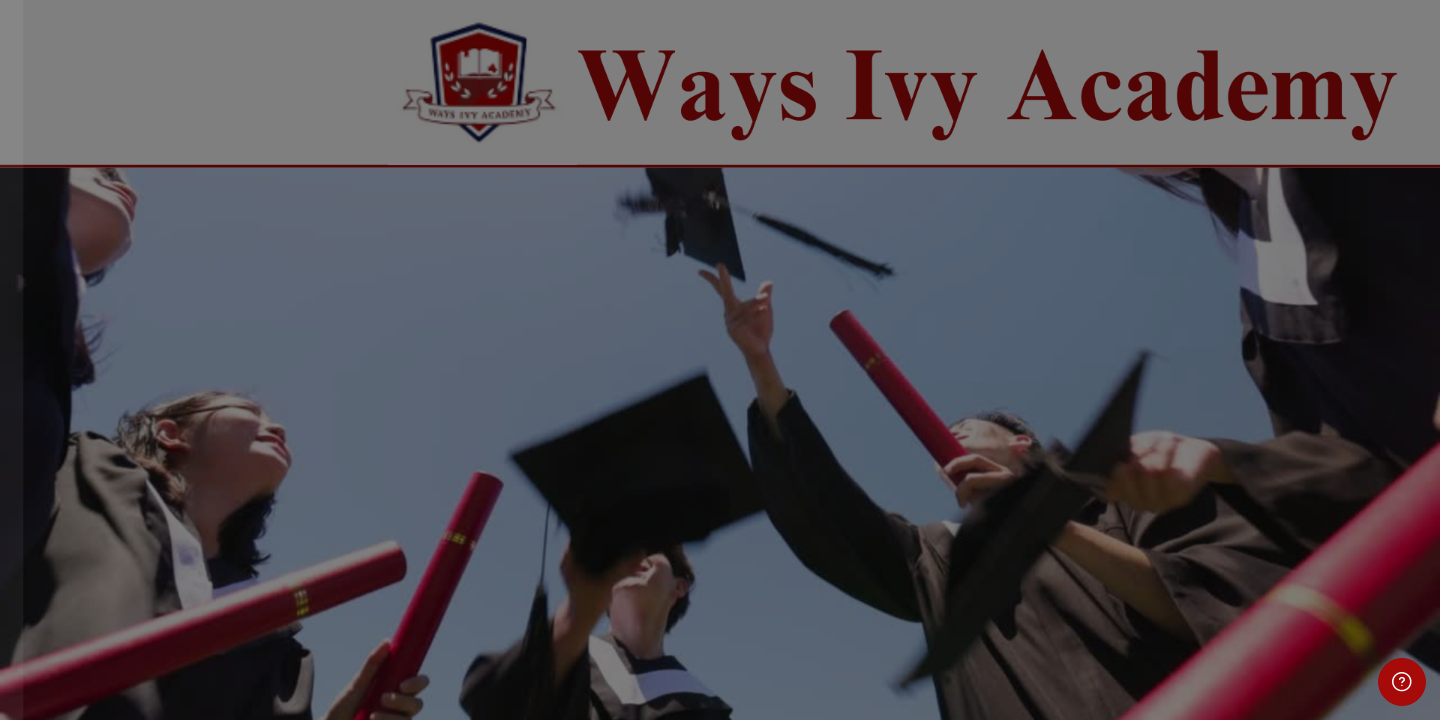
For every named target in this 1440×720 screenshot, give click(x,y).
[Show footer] (1402, 682)
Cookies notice (211, 677)
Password (67, 397)
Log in (211, 550)
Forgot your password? (320, 494)
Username (68, 296)
